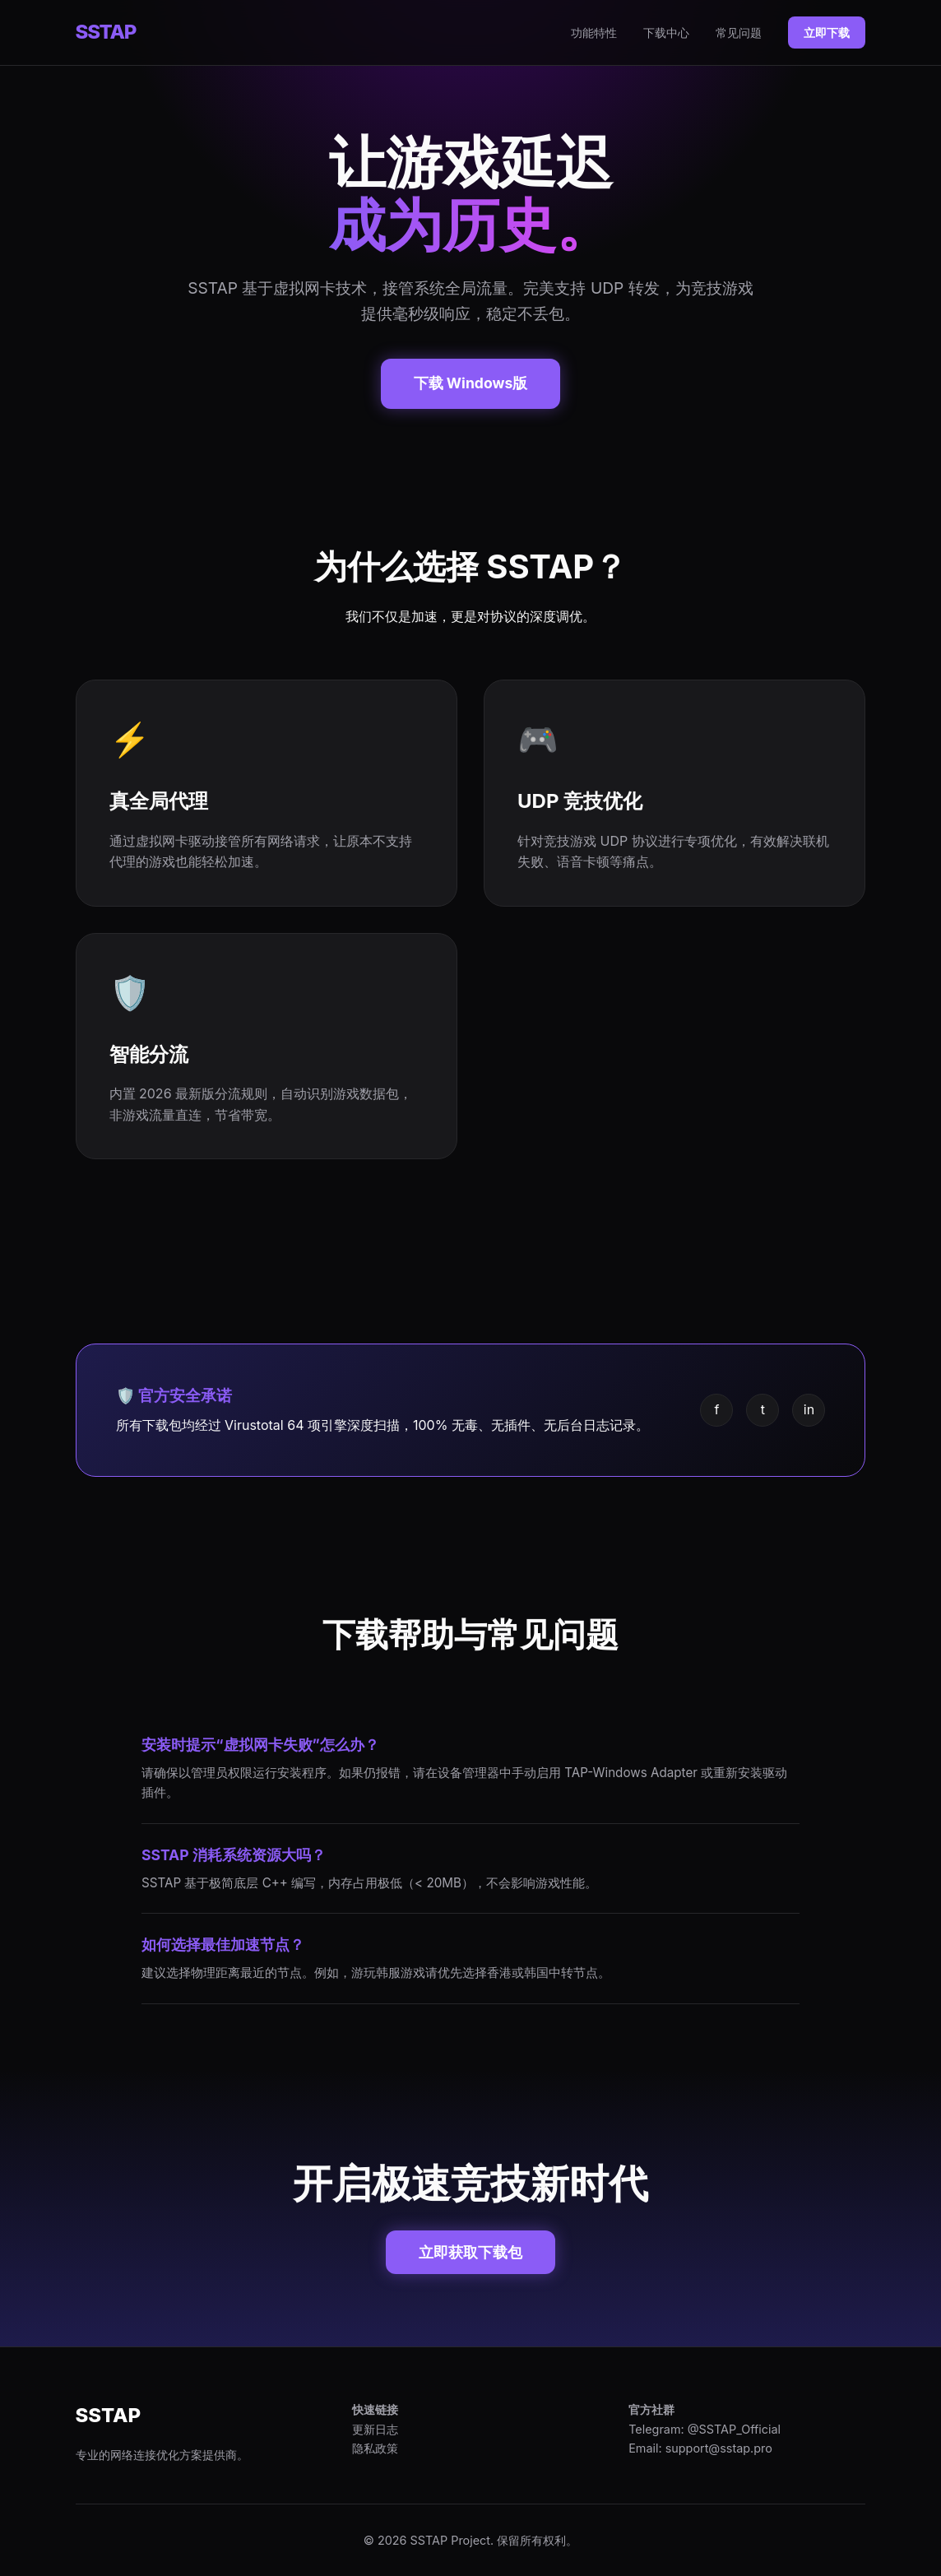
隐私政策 (375, 2448)
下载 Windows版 (471, 383)
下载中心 (666, 32)
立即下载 (827, 32)
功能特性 (594, 32)
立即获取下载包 (470, 2252)
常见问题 (739, 32)
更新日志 (375, 2429)
